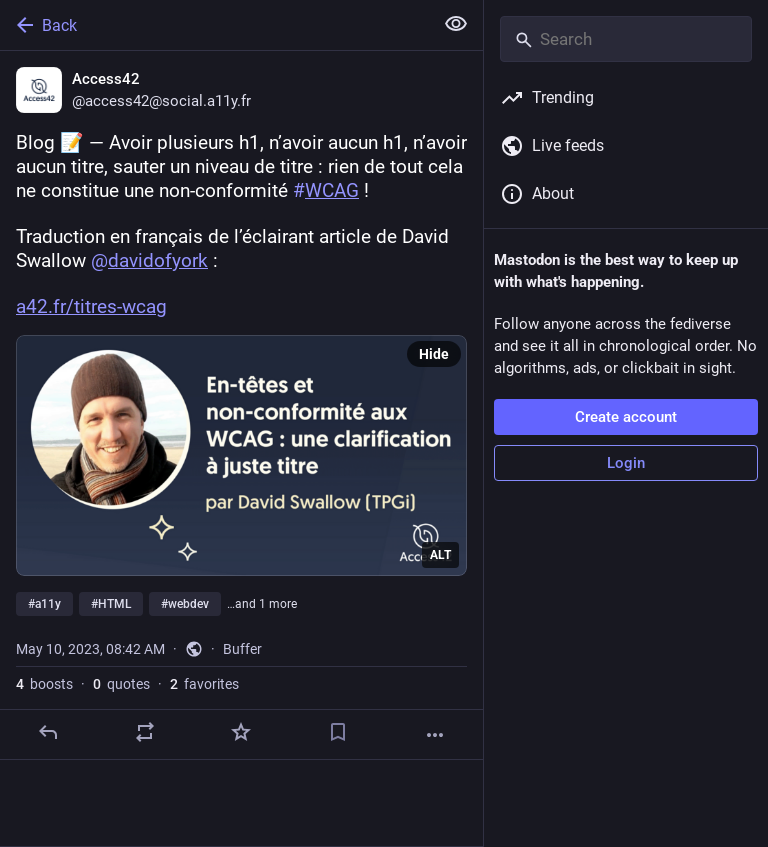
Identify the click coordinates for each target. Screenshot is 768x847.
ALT (440, 555)
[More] (435, 735)
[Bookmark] (338, 732)
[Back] (214, 25)
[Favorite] (241, 732)
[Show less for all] (456, 24)
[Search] (626, 39)
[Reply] (48, 732)
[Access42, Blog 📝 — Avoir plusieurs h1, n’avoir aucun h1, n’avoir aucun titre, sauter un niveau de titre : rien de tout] (241, 405)
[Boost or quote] (145, 732)
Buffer (242, 649)
